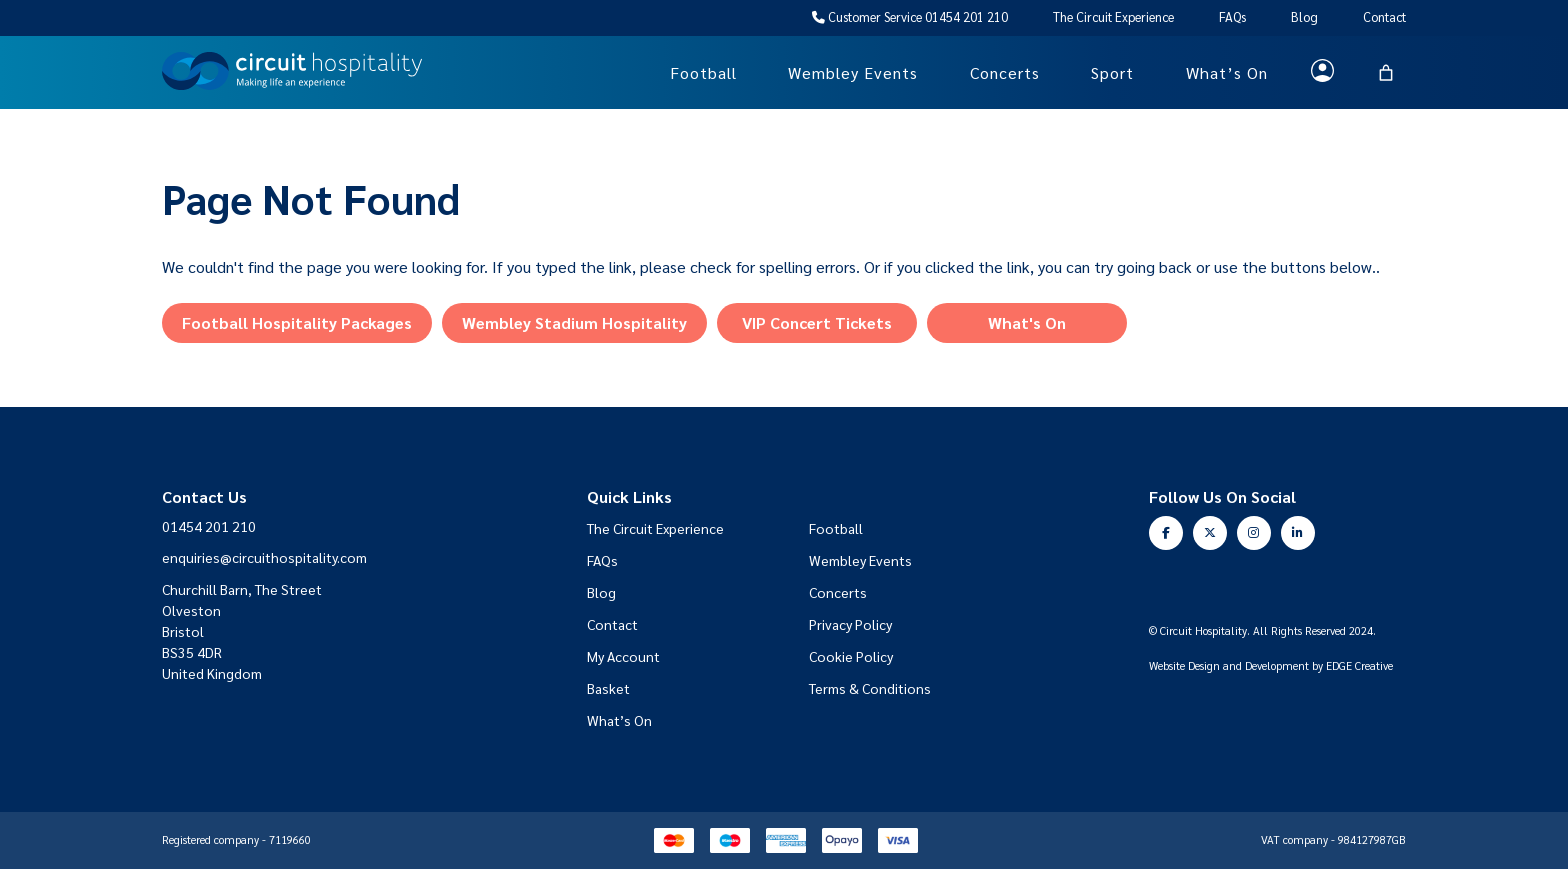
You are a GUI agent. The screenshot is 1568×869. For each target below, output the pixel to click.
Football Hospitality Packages (297, 322)
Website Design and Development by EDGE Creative (1271, 666)
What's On (1027, 322)
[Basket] (1386, 73)
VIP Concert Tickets (817, 322)
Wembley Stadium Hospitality (574, 322)
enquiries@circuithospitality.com (264, 557)
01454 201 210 (209, 526)
